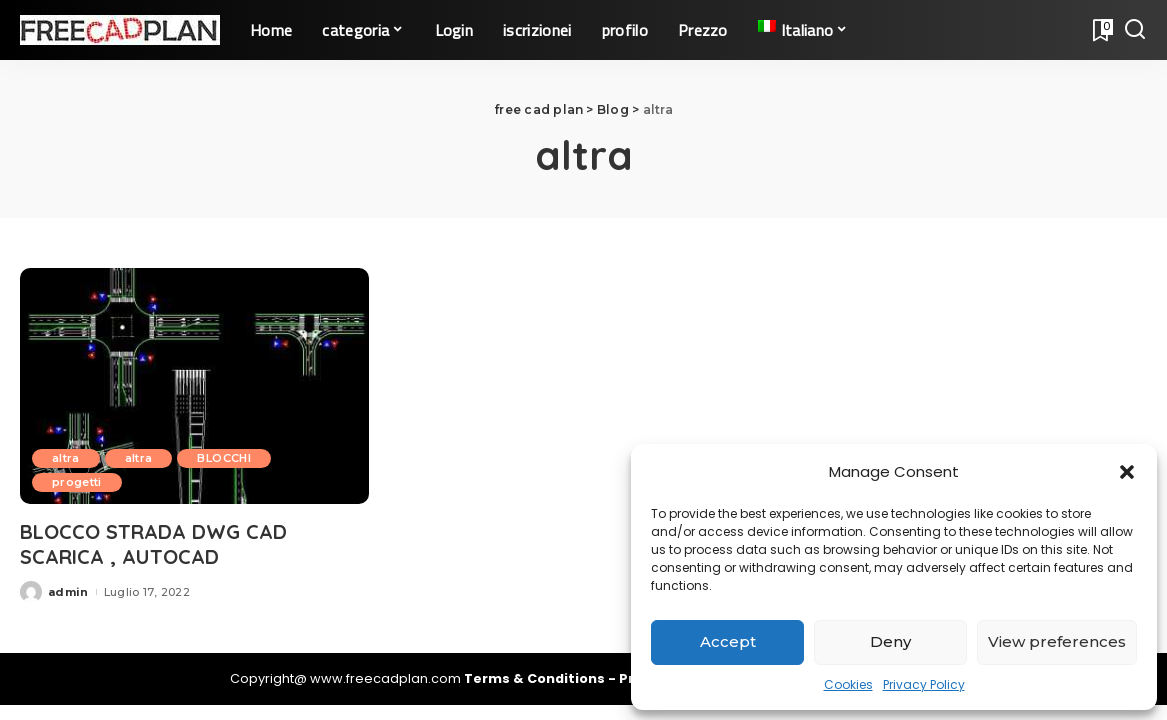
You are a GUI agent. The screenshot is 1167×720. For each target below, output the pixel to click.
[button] (1127, 472)
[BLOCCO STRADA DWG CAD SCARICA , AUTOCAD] (194, 386)
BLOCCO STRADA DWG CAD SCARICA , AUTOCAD (153, 544)
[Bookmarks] (1101, 30)
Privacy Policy (924, 684)
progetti (77, 482)
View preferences (1057, 641)
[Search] (1135, 30)
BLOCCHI (223, 458)
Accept (728, 641)
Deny (890, 641)
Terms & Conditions (536, 678)
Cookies (848, 684)
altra (66, 458)
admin (68, 592)
